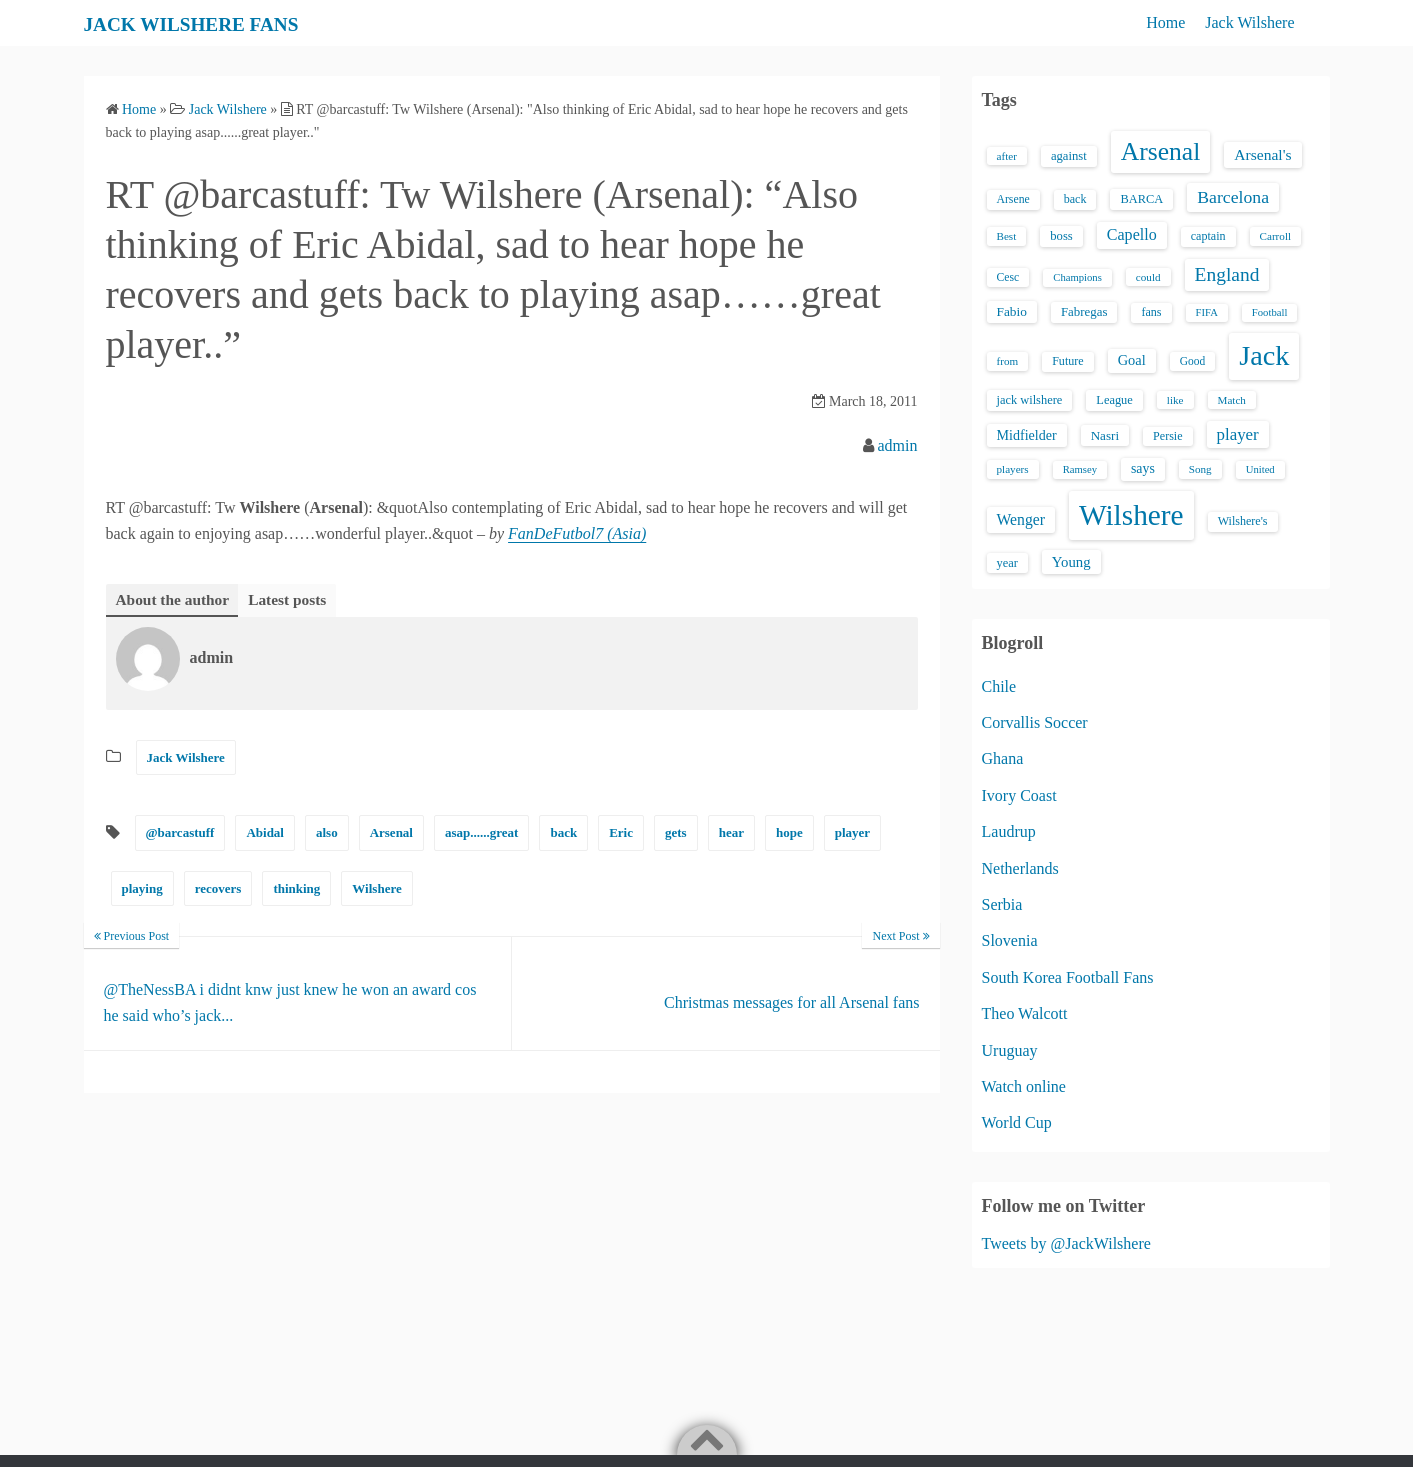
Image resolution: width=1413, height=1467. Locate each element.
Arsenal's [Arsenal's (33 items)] (1262, 154)
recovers (218, 889)
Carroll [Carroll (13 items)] (1276, 236)
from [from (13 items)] (1008, 361)
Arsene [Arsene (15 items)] (1013, 199)
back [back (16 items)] (1075, 199)
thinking (296, 889)
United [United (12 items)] (1260, 469)
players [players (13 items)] (1013, 469)
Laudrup (1009, 831)
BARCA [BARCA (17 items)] (1141, 199)
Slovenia (1010, 940)
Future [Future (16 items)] (1068, 361)
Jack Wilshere (1249, 22)
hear (731, 833)
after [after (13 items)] (1007, 156)
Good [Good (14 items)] (1193, 361)
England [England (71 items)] (1227, 274)
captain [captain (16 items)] (1208, 236)
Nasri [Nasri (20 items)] (1105, 435)
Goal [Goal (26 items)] (1132, 360)
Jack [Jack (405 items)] (1264, 355)
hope (789, 833)
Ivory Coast (1019, 795)
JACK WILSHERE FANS (218, 23)
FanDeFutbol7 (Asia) (577, 533)
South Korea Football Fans (1068, 977)
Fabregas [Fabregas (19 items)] (1084, 312)
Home (1165, 22)
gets (676, 833)
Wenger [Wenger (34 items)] (1021, 519)
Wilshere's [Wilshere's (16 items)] (1243, 521)
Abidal (265, 833)
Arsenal (391, 833)
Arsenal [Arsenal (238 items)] (1161, 151)
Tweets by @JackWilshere (1066, 1243)
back (563, 833)
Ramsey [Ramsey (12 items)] (1080, 469)
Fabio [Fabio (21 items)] (1012, 311)
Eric (621, 833)
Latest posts (293, 599)
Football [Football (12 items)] (1270, 312)
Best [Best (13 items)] (1007, 236)
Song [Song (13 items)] (1200, 469)
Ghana (1003, 758)
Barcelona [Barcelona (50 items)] (1233, 197)
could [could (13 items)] (1148, 277)
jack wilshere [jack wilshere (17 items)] (1030, 400)
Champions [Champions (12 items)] (1077, 277)
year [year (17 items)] (1007, 563)
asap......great (481, 833)
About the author (175, 599)
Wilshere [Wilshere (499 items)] (1131, 515)
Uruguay (1010, 1050)
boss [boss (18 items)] (1061, 236)
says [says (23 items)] (1143, 468)
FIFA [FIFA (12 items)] (1207, 312)
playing (142, 889)
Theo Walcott (1025, 1013)
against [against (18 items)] (1069, 156)
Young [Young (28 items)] (1071, 562)
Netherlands (1020, 868)
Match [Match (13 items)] (1232, 400)
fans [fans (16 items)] (1151, 312)
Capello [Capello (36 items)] (1132, 234)
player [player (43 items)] (1238, 434)
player (852, 833)
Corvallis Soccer (1035, 722)
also (327, 833)
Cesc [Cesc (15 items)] (1008, 277)
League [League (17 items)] (1114, 400)
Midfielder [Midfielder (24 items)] (1027, 435)
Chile (999, 686)
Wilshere (376, 889)
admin (898, 445)
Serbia (1002, 904)
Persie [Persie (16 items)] (1167, 436)
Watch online (1024, 1086)
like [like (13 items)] (1175, 400)
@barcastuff (180, 833)
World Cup (1017, 1122)
